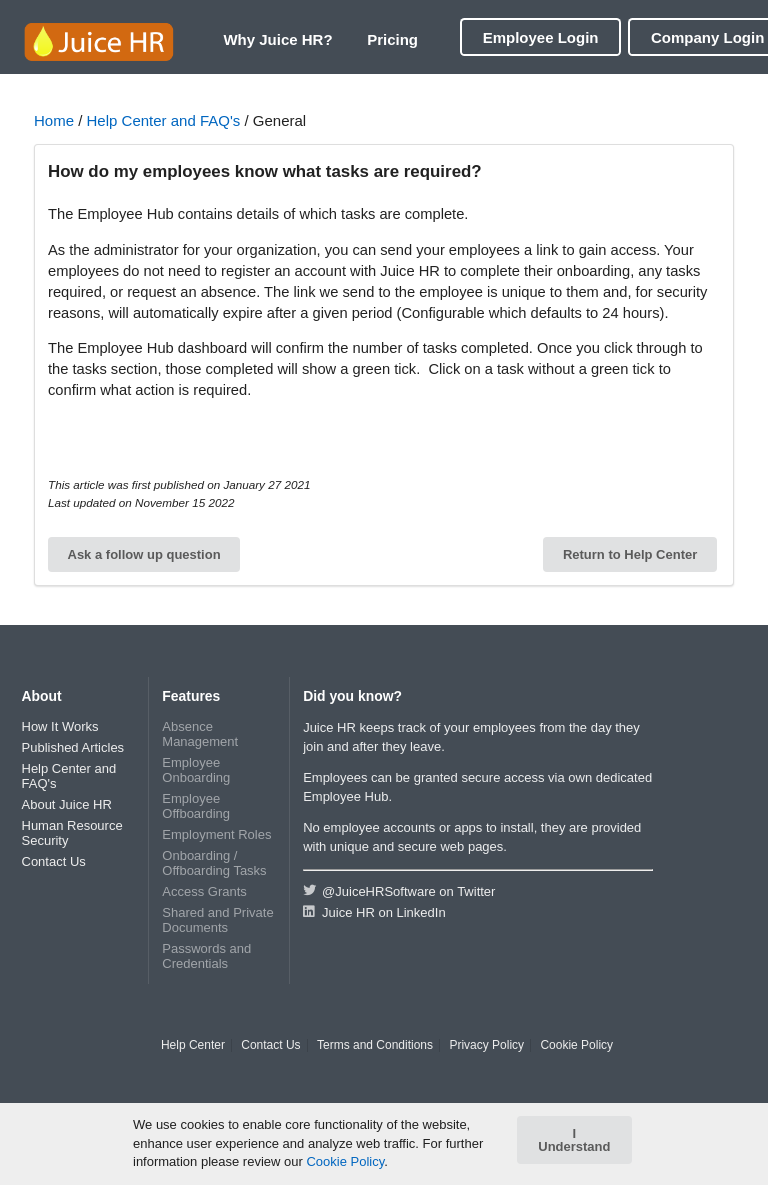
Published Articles (73, 747)
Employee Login (541, 37)
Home (54, 120)
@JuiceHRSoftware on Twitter (399, 891)
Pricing (392, 39)
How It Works (60, 726)
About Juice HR (67, 804)
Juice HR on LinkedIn (374, 912)
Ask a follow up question (144, 554)
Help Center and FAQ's (164, 120)
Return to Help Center (630, 554)
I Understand (574, 1140)
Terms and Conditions (375, 1045)
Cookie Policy (576, 1045)
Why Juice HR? (277, 39)
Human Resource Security (72, 833)
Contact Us (54, 861)
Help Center (193, 1045)
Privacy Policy (486, 1045)
